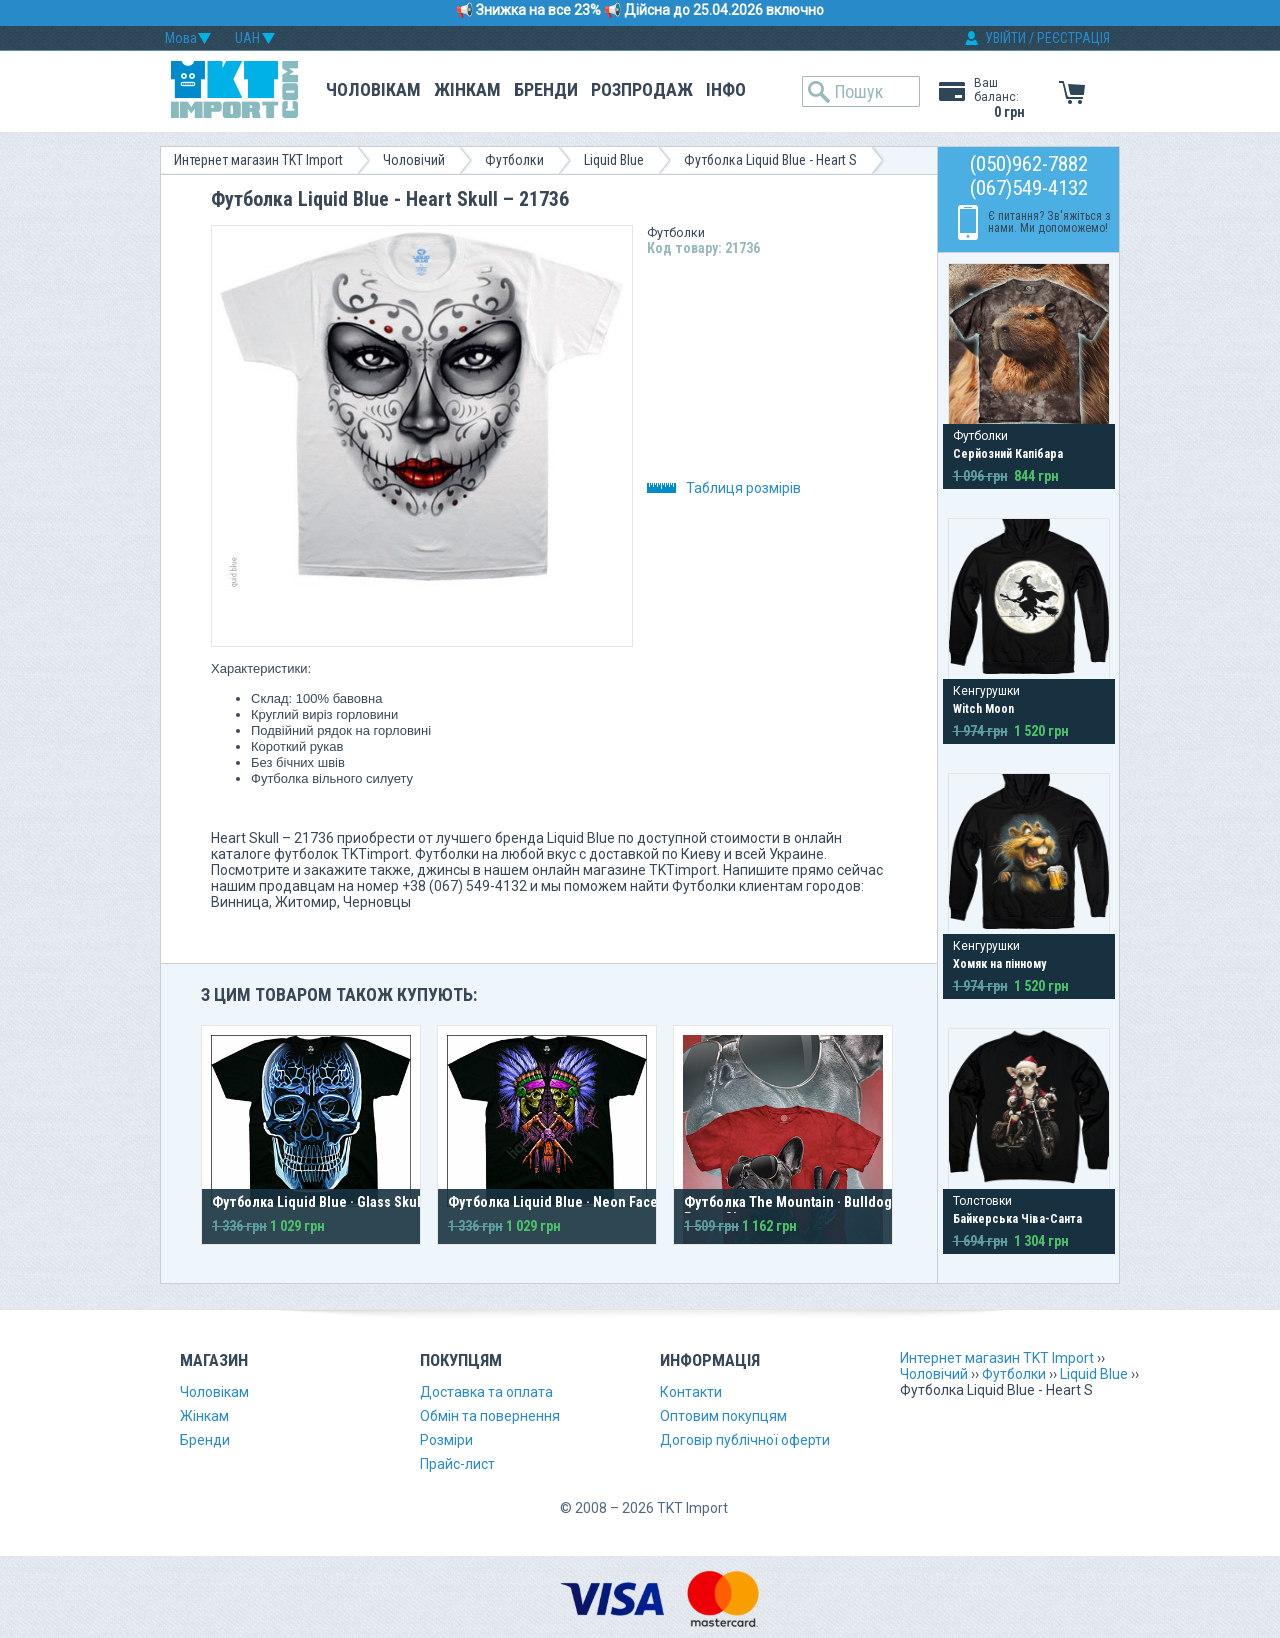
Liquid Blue (614, 160)
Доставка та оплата (486, 1392)
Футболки (514, 160)
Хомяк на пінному (999, 964)
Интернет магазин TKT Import (258, 160)
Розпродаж (642, 89)
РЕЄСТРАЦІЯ (1073, 38)
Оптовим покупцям (723, 1416)
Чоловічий (414, 160)
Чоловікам (373, 89)
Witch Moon (983, 709)
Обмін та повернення (490, 1416)
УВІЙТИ (1005, 38)
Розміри (446, 1440)
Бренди (546, 89)
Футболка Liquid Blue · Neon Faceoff (562, 1202)
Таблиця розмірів (724, 488)
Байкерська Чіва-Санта (1017, 1219)
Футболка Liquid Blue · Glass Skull (318, 1202)
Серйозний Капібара (1008, 454)
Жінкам (467, 89)
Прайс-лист (457, 1464)
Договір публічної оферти (745, 1440)
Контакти (691, 1392)
